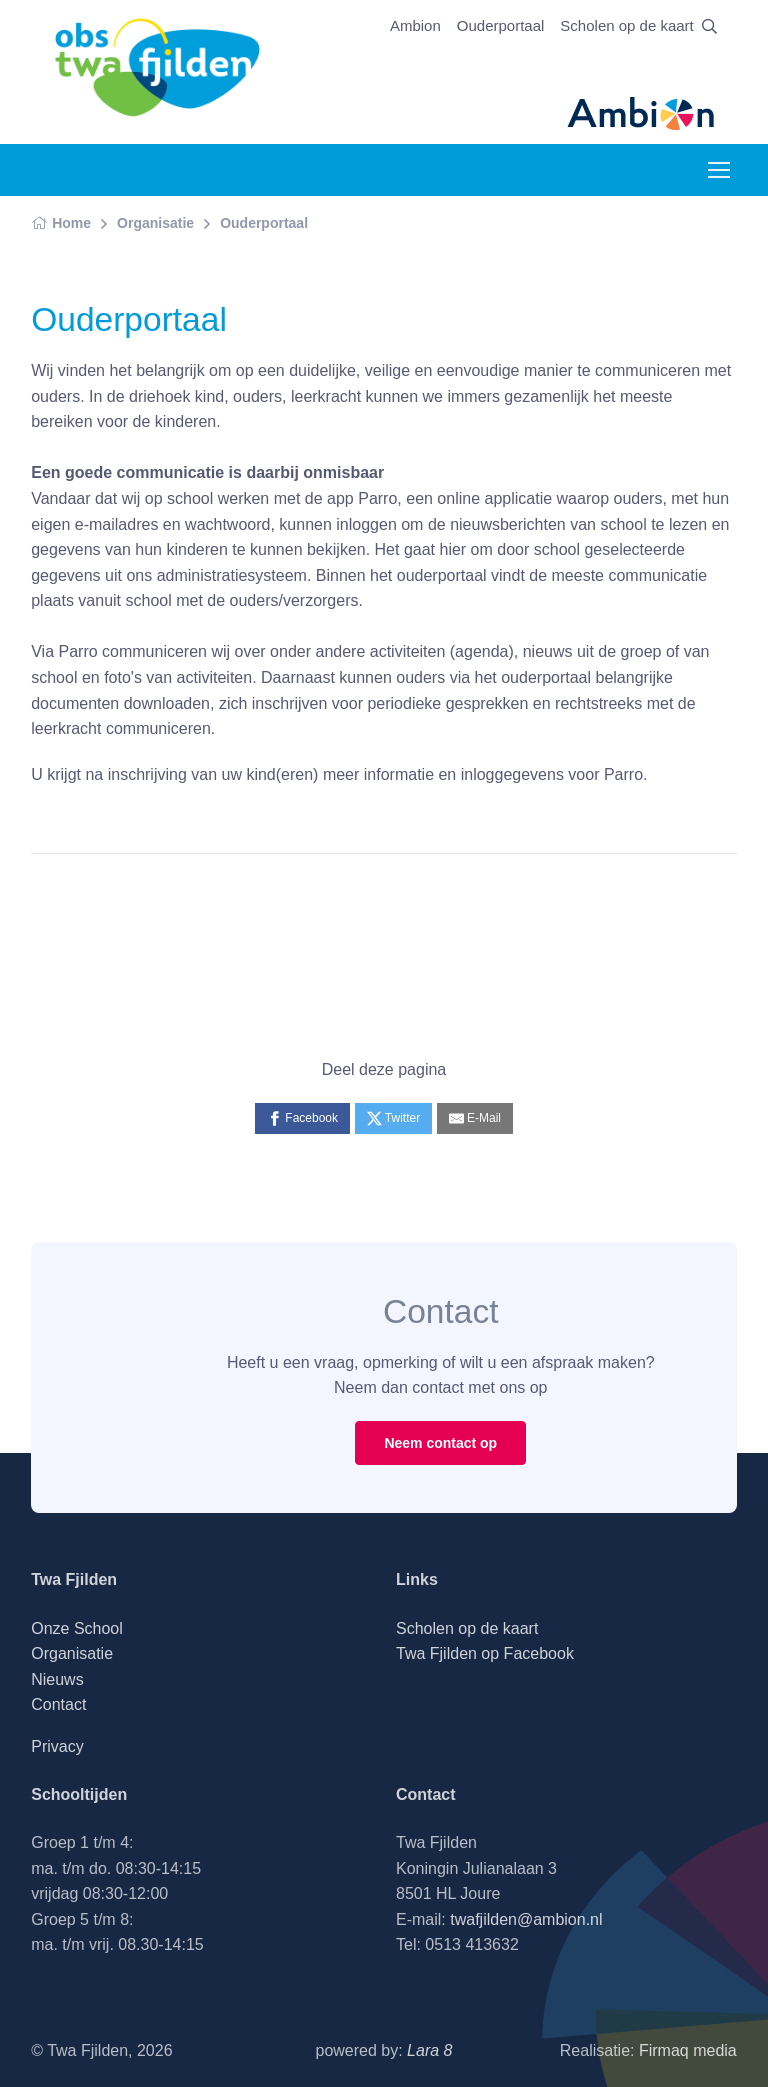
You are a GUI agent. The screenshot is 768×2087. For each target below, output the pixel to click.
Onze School (77, 1628)
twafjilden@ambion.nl (526, 1919)
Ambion (415, 25)
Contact (58, 1704)
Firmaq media (688, 2050)
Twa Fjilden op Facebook (485, 1653)
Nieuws (57, 1679)
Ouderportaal (501, 25)
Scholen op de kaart (626, 25)
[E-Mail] (475, 1118)
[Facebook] (302, 1118)
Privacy (57, 1746)
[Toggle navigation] (718, 170)
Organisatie (155, 223)
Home (61, 223)
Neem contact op (440, 1443)
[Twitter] (394, 1118)
